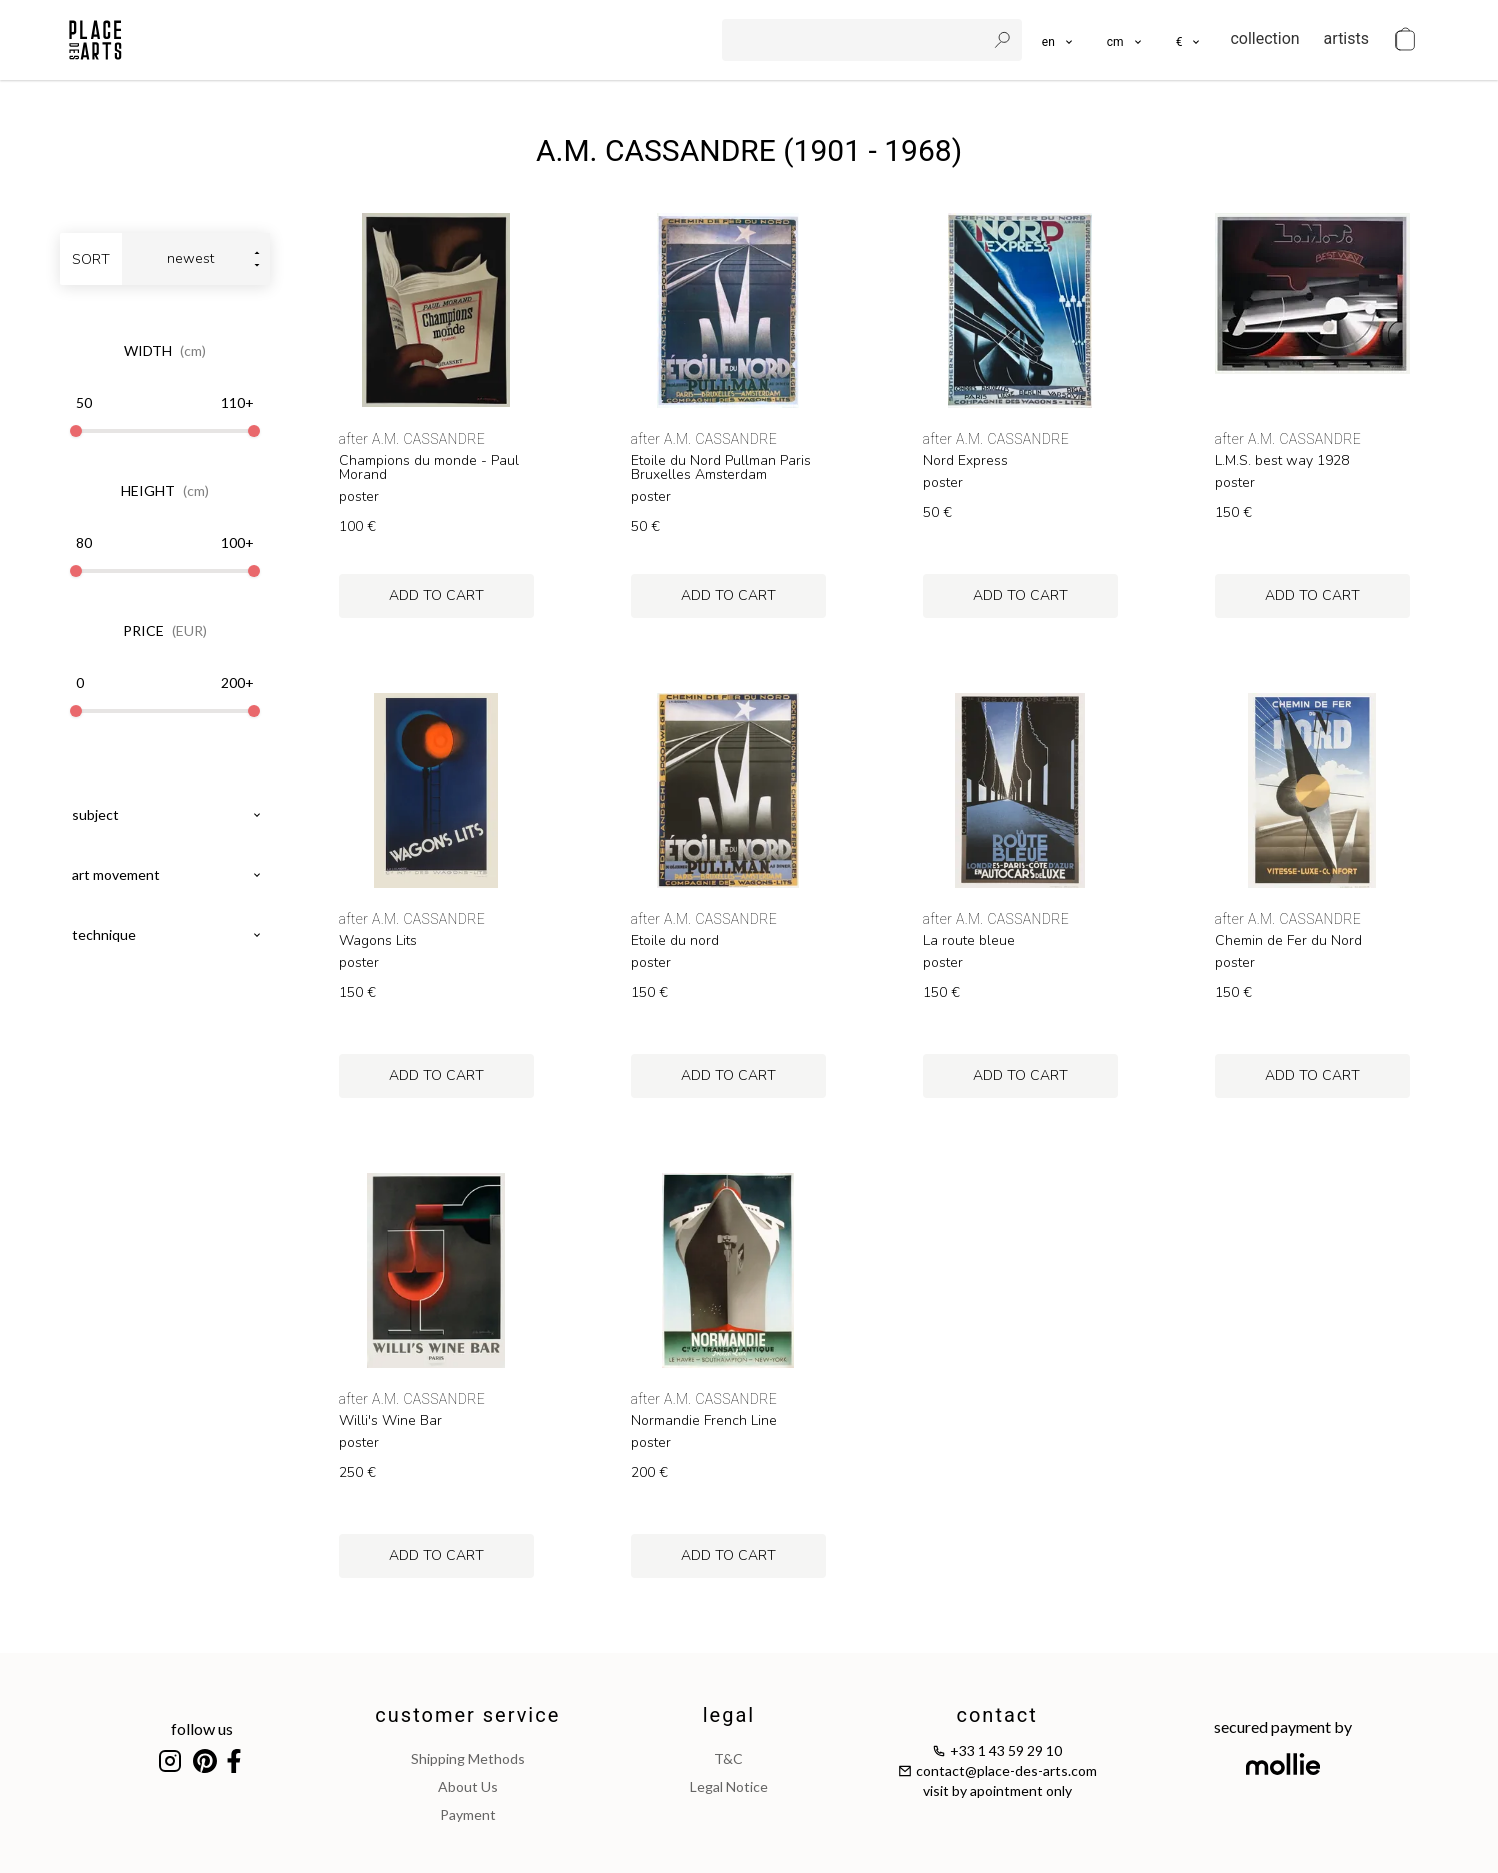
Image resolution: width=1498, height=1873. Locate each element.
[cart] (1405, 40)
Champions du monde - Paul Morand (429, 468)
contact (996, 1715)
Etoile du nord (675, 941)
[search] (856, 40)
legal (729, 1715)
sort (91, 259)
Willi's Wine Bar (390, 1421)
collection (1264, 38)
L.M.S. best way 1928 (1282, 461)
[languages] (1058, 40)
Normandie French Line (704, 1421)
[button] (1125, 40)
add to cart (436, 595)
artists (1346, 38)
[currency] (1189, 40)
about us (468, 1786)
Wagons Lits (378, 941)
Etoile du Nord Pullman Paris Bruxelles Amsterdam (721, 468)
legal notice (729, 1786)
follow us (202, 1728)
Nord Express (965, 461)
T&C (728, 1758)
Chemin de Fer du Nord (1288, 941)
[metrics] (1125, 40)
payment (468, 1814)
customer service (467, 1715)
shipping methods (468, 1758)
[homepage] (95, 40)
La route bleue (969, 941)
